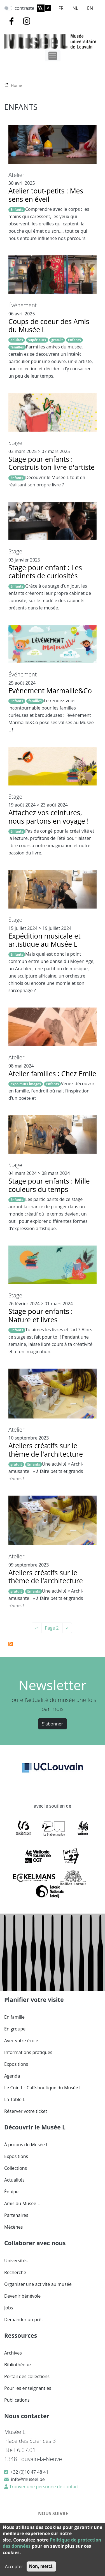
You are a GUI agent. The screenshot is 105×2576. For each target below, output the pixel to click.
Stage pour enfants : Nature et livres (40, 1315)
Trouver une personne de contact (43, 2486)
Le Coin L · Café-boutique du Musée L (42, 2088)
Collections (15, 2168)
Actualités (14, 2180)
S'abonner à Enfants (10, 1644)
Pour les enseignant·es (27, 2388)
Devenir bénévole (22, 2296)
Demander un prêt (23, 2319)
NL (75, 8)
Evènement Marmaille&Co (50, 690)
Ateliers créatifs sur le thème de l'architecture (45, 1449)
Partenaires (16, 2215)
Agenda (12, 2076)
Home (16, 85)
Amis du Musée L (22, 2203)
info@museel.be (28, 2479)
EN (90, 8)
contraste (24, 8)
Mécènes (13, 2227)
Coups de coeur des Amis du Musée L (48, 325)
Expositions (16, 2064)
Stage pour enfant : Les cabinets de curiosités (45, 571)
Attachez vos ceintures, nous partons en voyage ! (48, 816)
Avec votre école (21, 2040)
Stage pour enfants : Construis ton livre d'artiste (51, 463)
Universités (15, 2261)
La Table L (14, 2099)
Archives (13, 2353)
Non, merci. (41, 2566)
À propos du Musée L (26, 2144)
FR (61, 8)
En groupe (14, 2029)
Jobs (8, 2308)
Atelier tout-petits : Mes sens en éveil (45, 195)
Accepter (14, 2566)
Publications (17, 2400)
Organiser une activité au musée (38, 2284)
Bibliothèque (17, 2365)
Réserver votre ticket (25, 2111)
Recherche (15, 2272)
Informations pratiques (28, 2052)
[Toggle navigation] (52, 55)
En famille (14, 2017)
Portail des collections (27, 2376)
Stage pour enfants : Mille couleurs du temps (49, 1185)
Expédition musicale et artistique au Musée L (44, 940)
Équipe (11, 2192)
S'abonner (52, 1724)
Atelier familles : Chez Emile (52, 1073)
